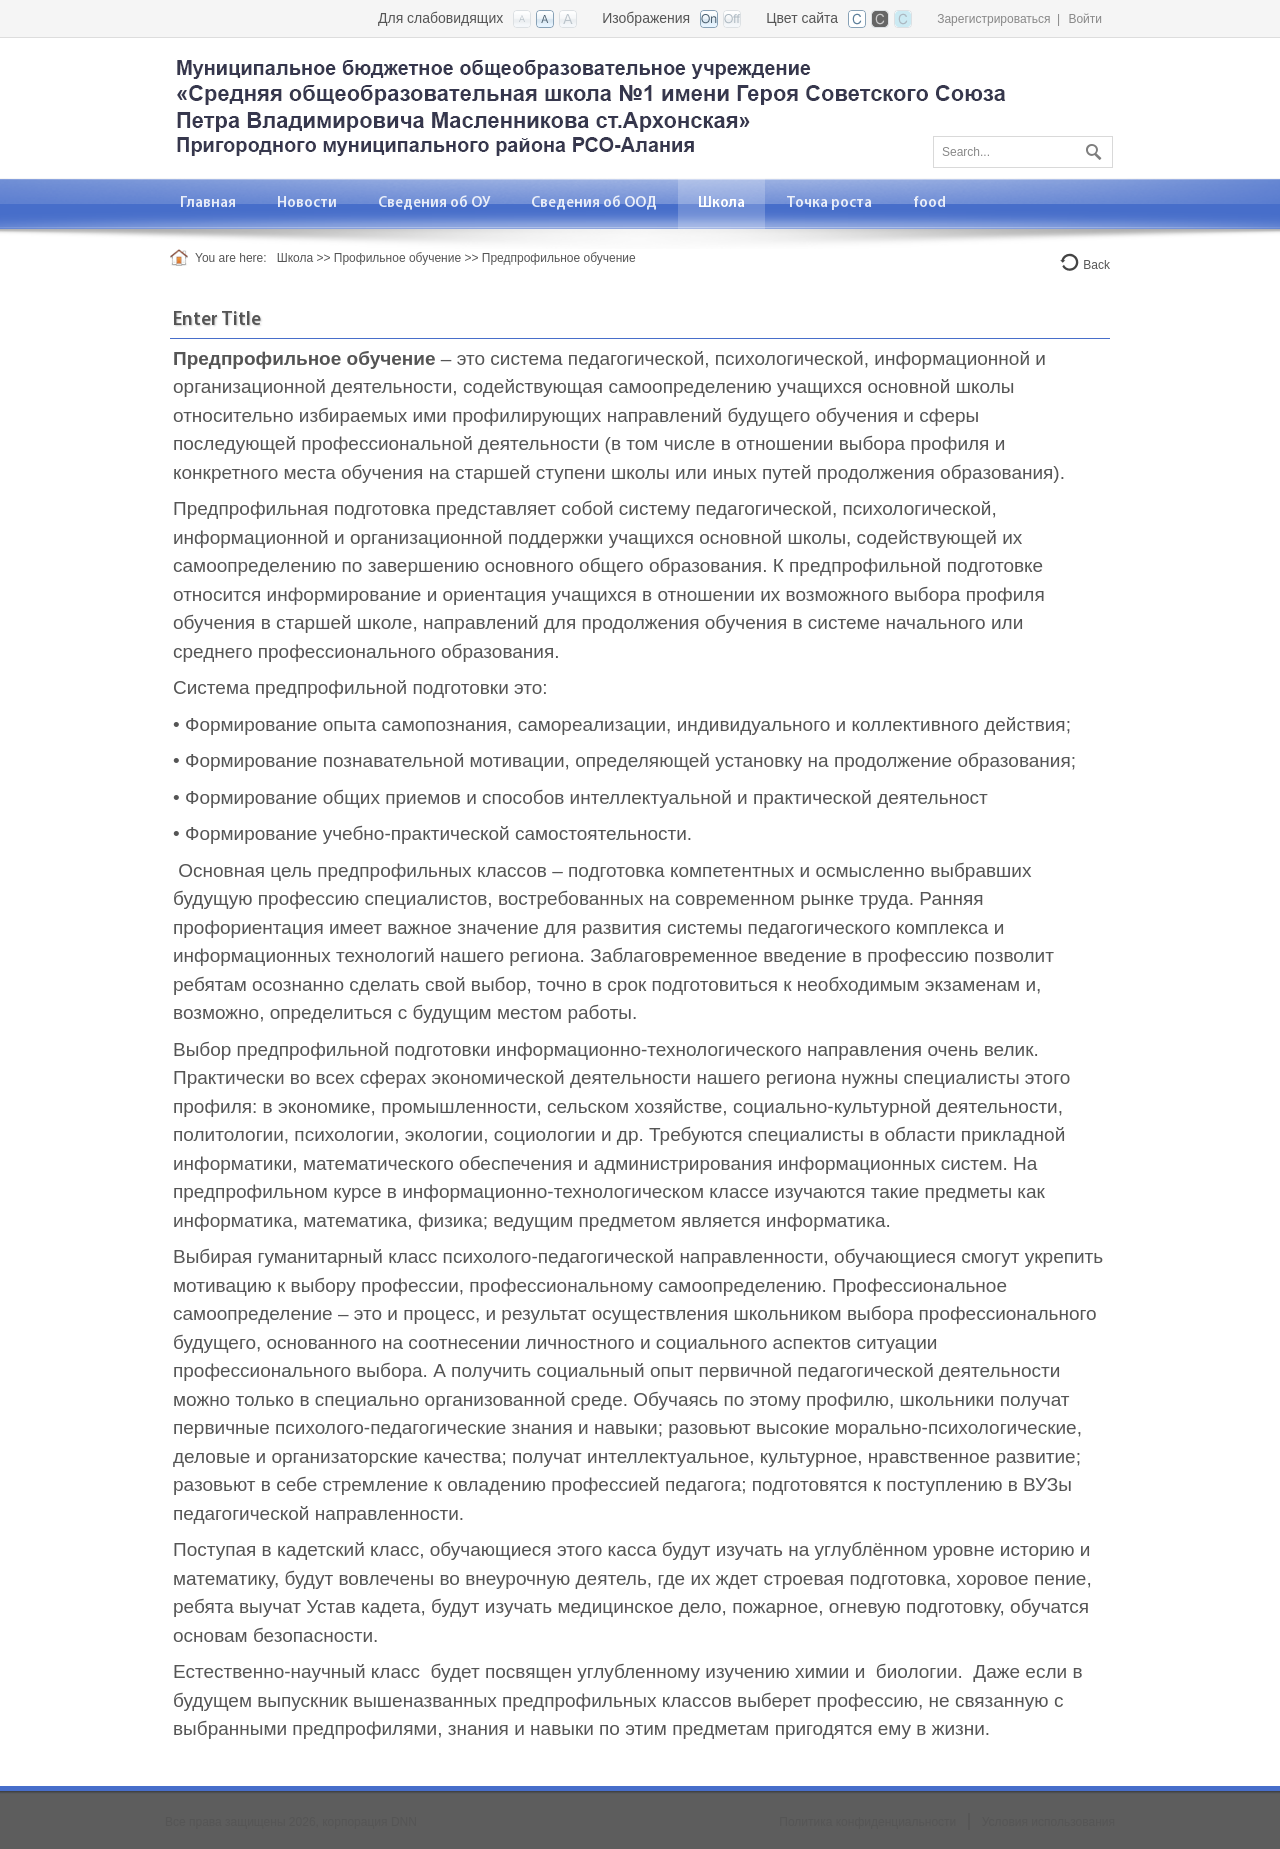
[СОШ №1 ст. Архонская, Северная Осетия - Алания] (590, 106)
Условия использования (1048, 1822)
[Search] (1023, 152)
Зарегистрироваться (993, 19)
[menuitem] (307, 203)
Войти (1085, 19)
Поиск (1091, 148)
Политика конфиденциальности (867, 1822)
